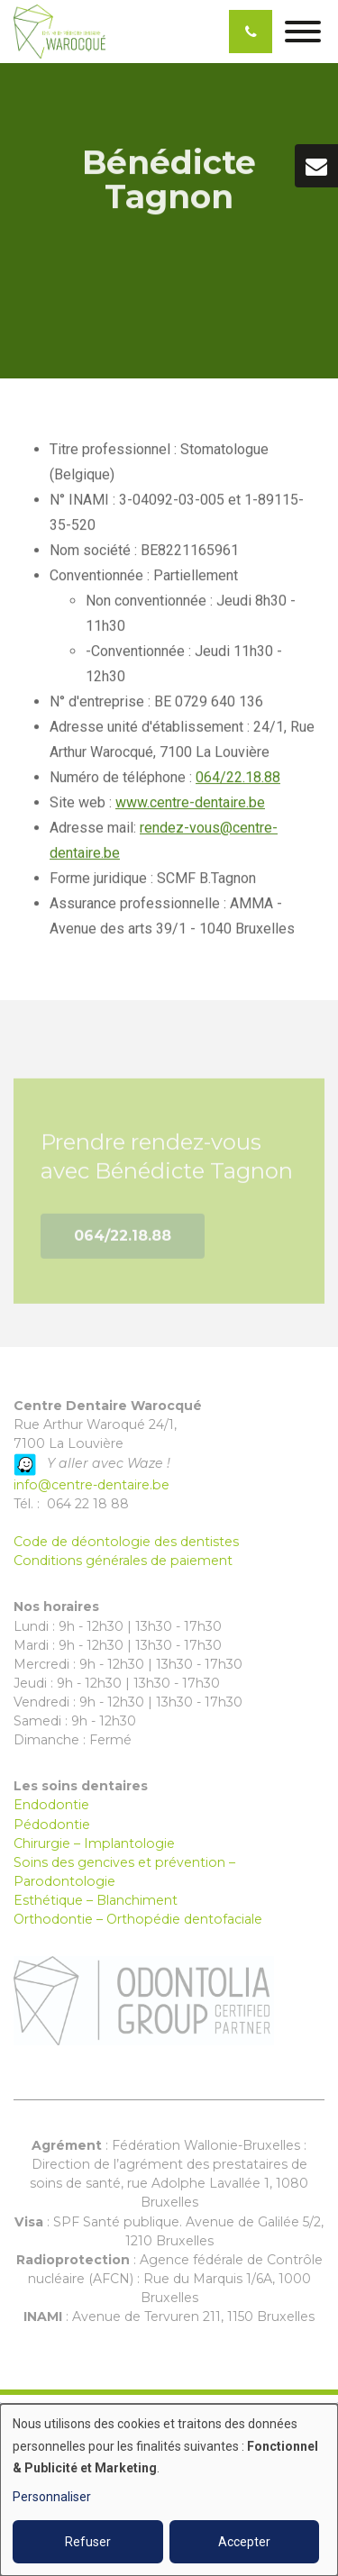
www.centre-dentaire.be (190, 802)
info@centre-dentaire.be (91, 1485)
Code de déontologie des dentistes (126, 1542)
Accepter (244, 2542)
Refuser (88, 2542)
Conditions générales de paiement (123, 1560)
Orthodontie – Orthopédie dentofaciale (138, 1919)
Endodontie (51, 1805)
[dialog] (169, 2490)
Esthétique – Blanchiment (96, 1900)
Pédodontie (52, 1824)
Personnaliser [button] (52, 2497)
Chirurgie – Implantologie (94, 1843)
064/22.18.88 (238, 777)
